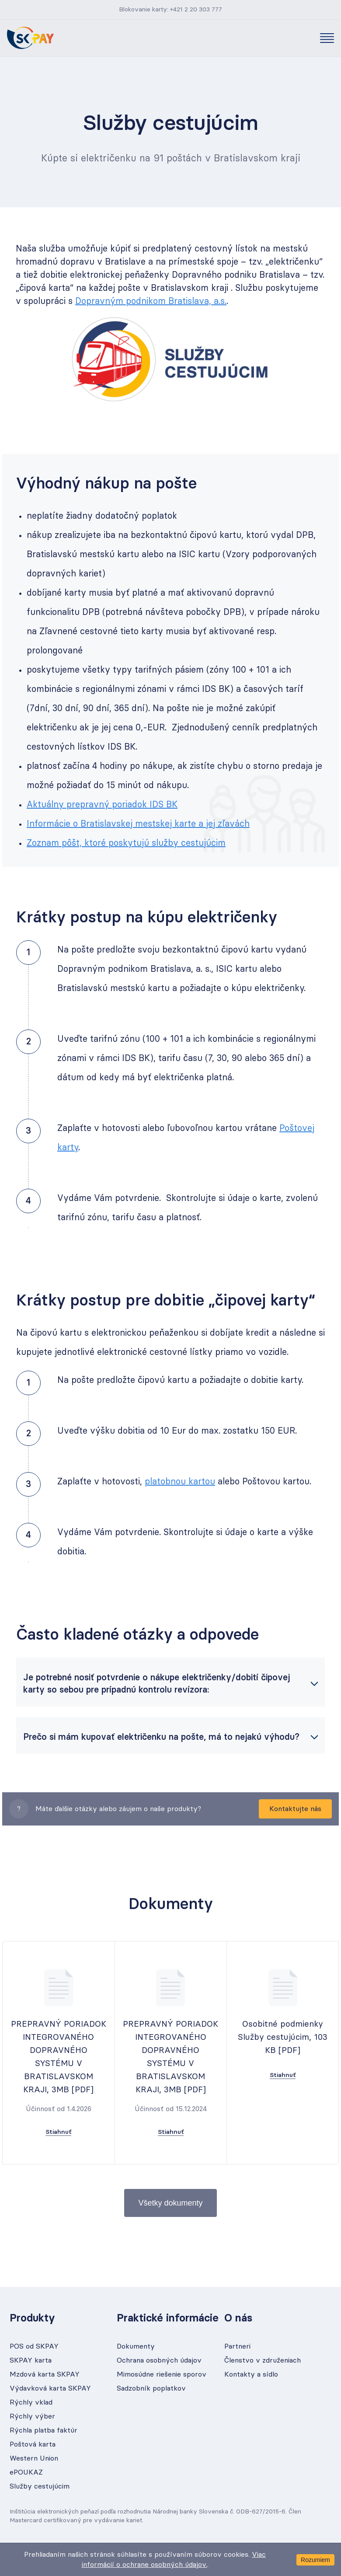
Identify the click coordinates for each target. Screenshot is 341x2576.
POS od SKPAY (34, 2346)
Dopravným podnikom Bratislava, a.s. (150, 301)
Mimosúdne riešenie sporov (161, 2374)
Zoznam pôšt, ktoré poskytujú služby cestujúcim (126, 843)
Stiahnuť (58, 2132)
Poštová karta (33, 2444)
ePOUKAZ (26, 2472)
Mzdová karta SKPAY (45, 2374)
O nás (238, 2318)
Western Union (34, 2458)
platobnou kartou (180, 1481)
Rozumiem (315, 2559)
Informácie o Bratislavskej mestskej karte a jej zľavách (138, 824)
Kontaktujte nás (295, 1808)
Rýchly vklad (31, 2402)
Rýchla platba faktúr (43, 2430)
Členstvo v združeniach (262, 2360)
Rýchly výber (32, 2416)
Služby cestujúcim (40, 2486)
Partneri (237, 2346)
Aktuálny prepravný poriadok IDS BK (102, 804)
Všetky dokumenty (170, 2203)
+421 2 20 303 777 (196, 10)
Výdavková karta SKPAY (50, 2388)
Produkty (32, 2318)
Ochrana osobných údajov (159, 2360)
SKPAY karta (31, 2360)
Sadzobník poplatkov (151, 2388)
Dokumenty (136, 2346)
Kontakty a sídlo (251, 2374)
